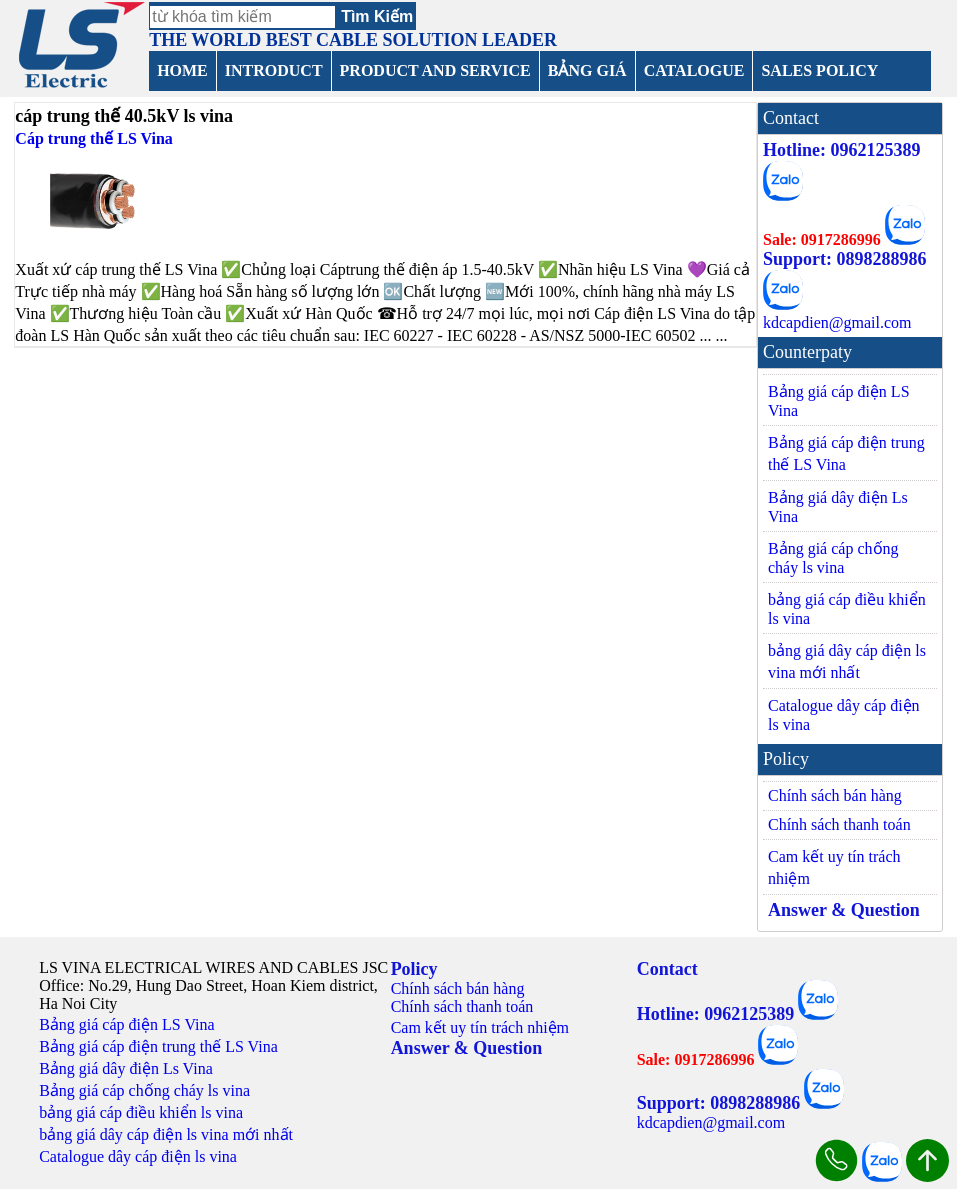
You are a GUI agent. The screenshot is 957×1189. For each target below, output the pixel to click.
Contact (667, 969)
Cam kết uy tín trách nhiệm (834, 867)
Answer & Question (844, 910)
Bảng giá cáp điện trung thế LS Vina (846, 453)
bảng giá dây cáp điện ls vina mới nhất (847, 661)
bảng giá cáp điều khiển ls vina (847, 609)
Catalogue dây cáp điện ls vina (844, 715)
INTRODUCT (274, 70)
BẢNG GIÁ (587, 70)
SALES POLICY (819, 70)
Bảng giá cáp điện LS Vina (839, 401)
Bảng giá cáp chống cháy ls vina (833, 558)
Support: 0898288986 (845, 259)
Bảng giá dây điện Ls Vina (838, 507)
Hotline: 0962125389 (842, 150)
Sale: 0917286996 (822, 239)
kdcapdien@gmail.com (837, 322)
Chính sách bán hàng (835, 795)
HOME (182, 70)
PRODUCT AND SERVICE (435, 70)
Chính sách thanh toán (839, 824)
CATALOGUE (694, 70)
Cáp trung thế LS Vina (94, 138)
